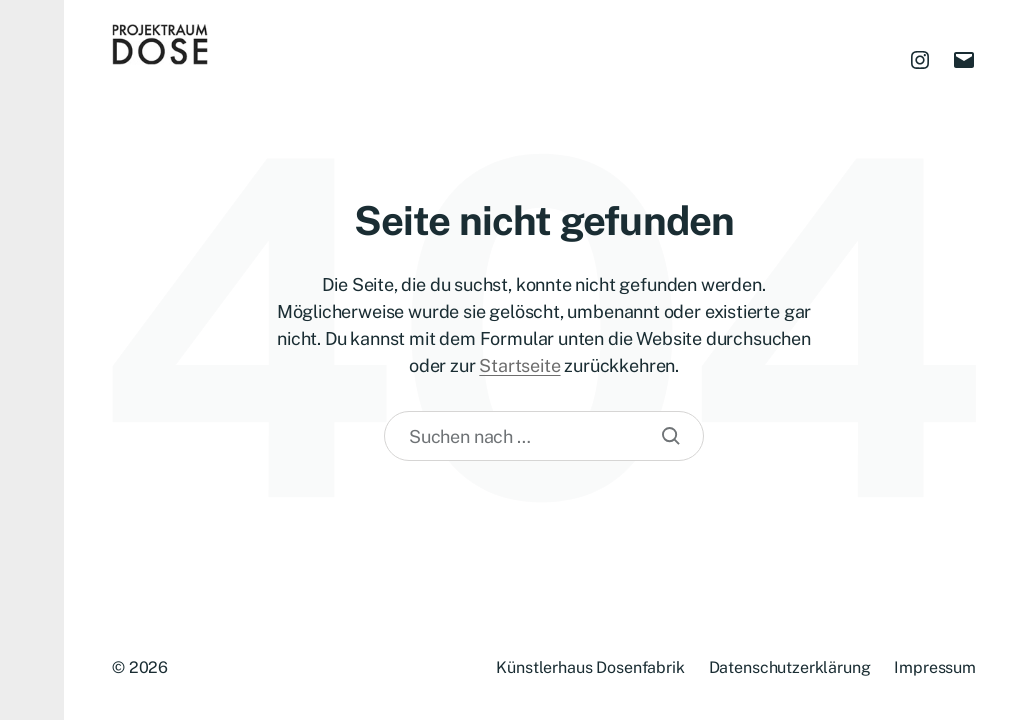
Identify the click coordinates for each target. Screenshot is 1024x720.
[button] (32, 360)
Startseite (519, 365)
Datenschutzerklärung (790, 667)
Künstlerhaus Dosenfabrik (590, 667)
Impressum (935, 667)
